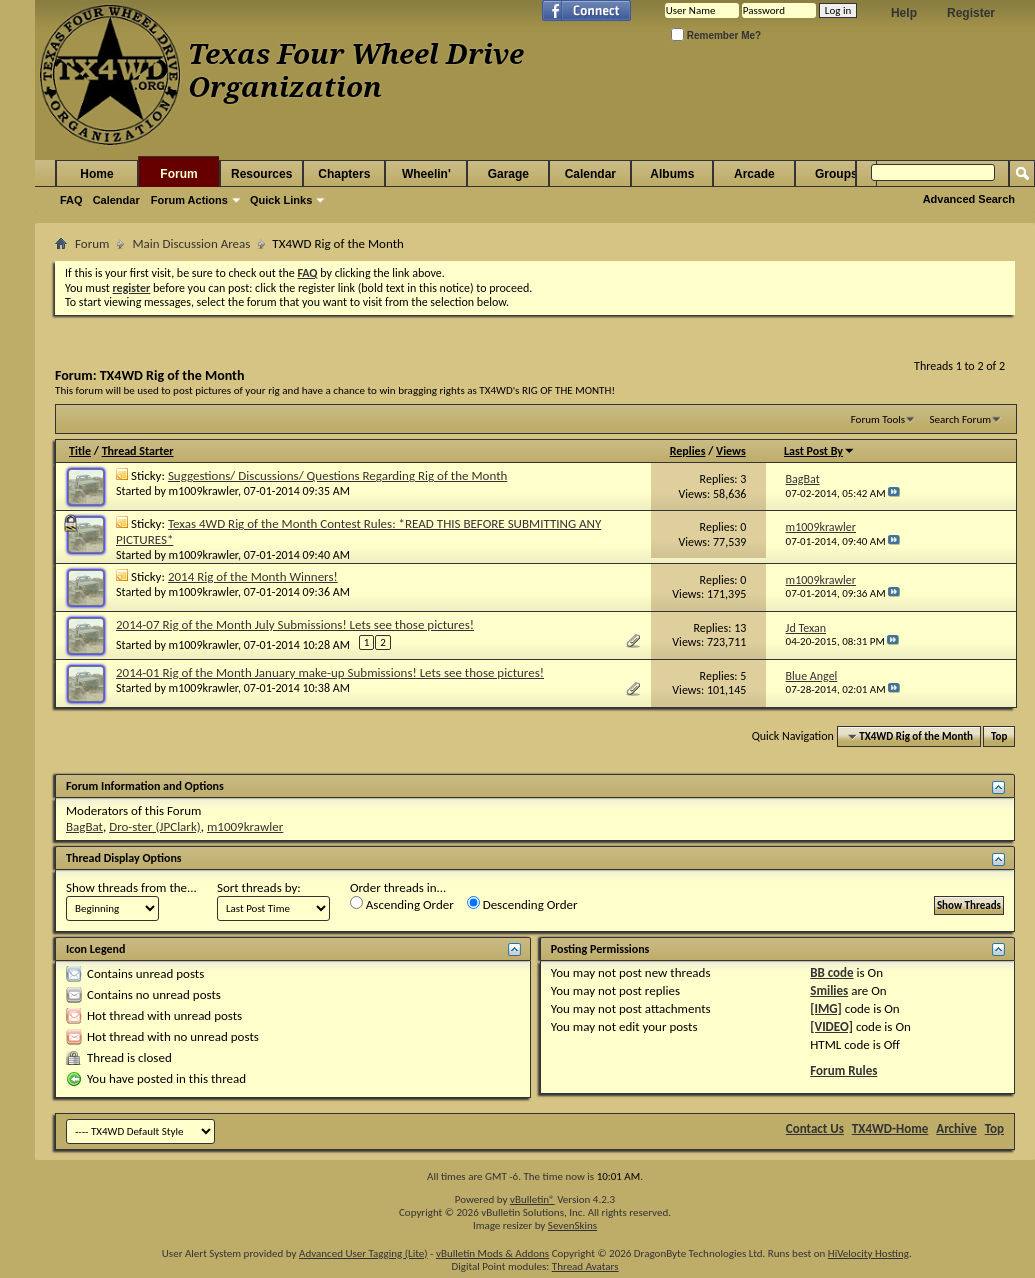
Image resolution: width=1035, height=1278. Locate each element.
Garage (508, 174)
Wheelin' (426, 174)
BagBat (84, 826)
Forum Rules (843, 1070)
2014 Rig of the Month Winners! (253, 576)
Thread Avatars (585, 1266)
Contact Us (815, 1128)
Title (80, 451)
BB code (831, 972)
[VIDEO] (831, 1026)
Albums (672, 174)
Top (999, 736)
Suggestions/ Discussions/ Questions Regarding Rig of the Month (337, 475)
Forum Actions (189, 200)
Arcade (754, 174)
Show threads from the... (131, 887)
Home (96, 174)
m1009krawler (203, 491)
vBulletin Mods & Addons (492, 1253)
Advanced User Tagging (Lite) (363, 1253)
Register (971, 13)
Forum (178, 174)
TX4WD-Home (890, 1128)
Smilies (829, 990)
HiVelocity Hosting (868, 1253)
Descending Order (522, 904)
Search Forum (961, 419)
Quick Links (281, 200)
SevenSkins (572, 1225)
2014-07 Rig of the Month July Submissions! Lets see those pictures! (295, 624)
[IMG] (826, 1008)
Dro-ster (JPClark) (155, 826)
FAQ (71, 200)
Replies (688, 451)
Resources (261, 174)
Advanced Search (969, 199)
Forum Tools (878, 419)
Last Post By (819, 451)
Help (904, 13)
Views (731, 451)
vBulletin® (532, 1199)
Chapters (344, 174)
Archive (956, 1128)
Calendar (116, 200)
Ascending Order (402, 904)
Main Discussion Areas (191, 243)
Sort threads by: (259, 887)
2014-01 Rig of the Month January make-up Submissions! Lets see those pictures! (330, 672)
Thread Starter (138, 451)
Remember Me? (716, 35)
